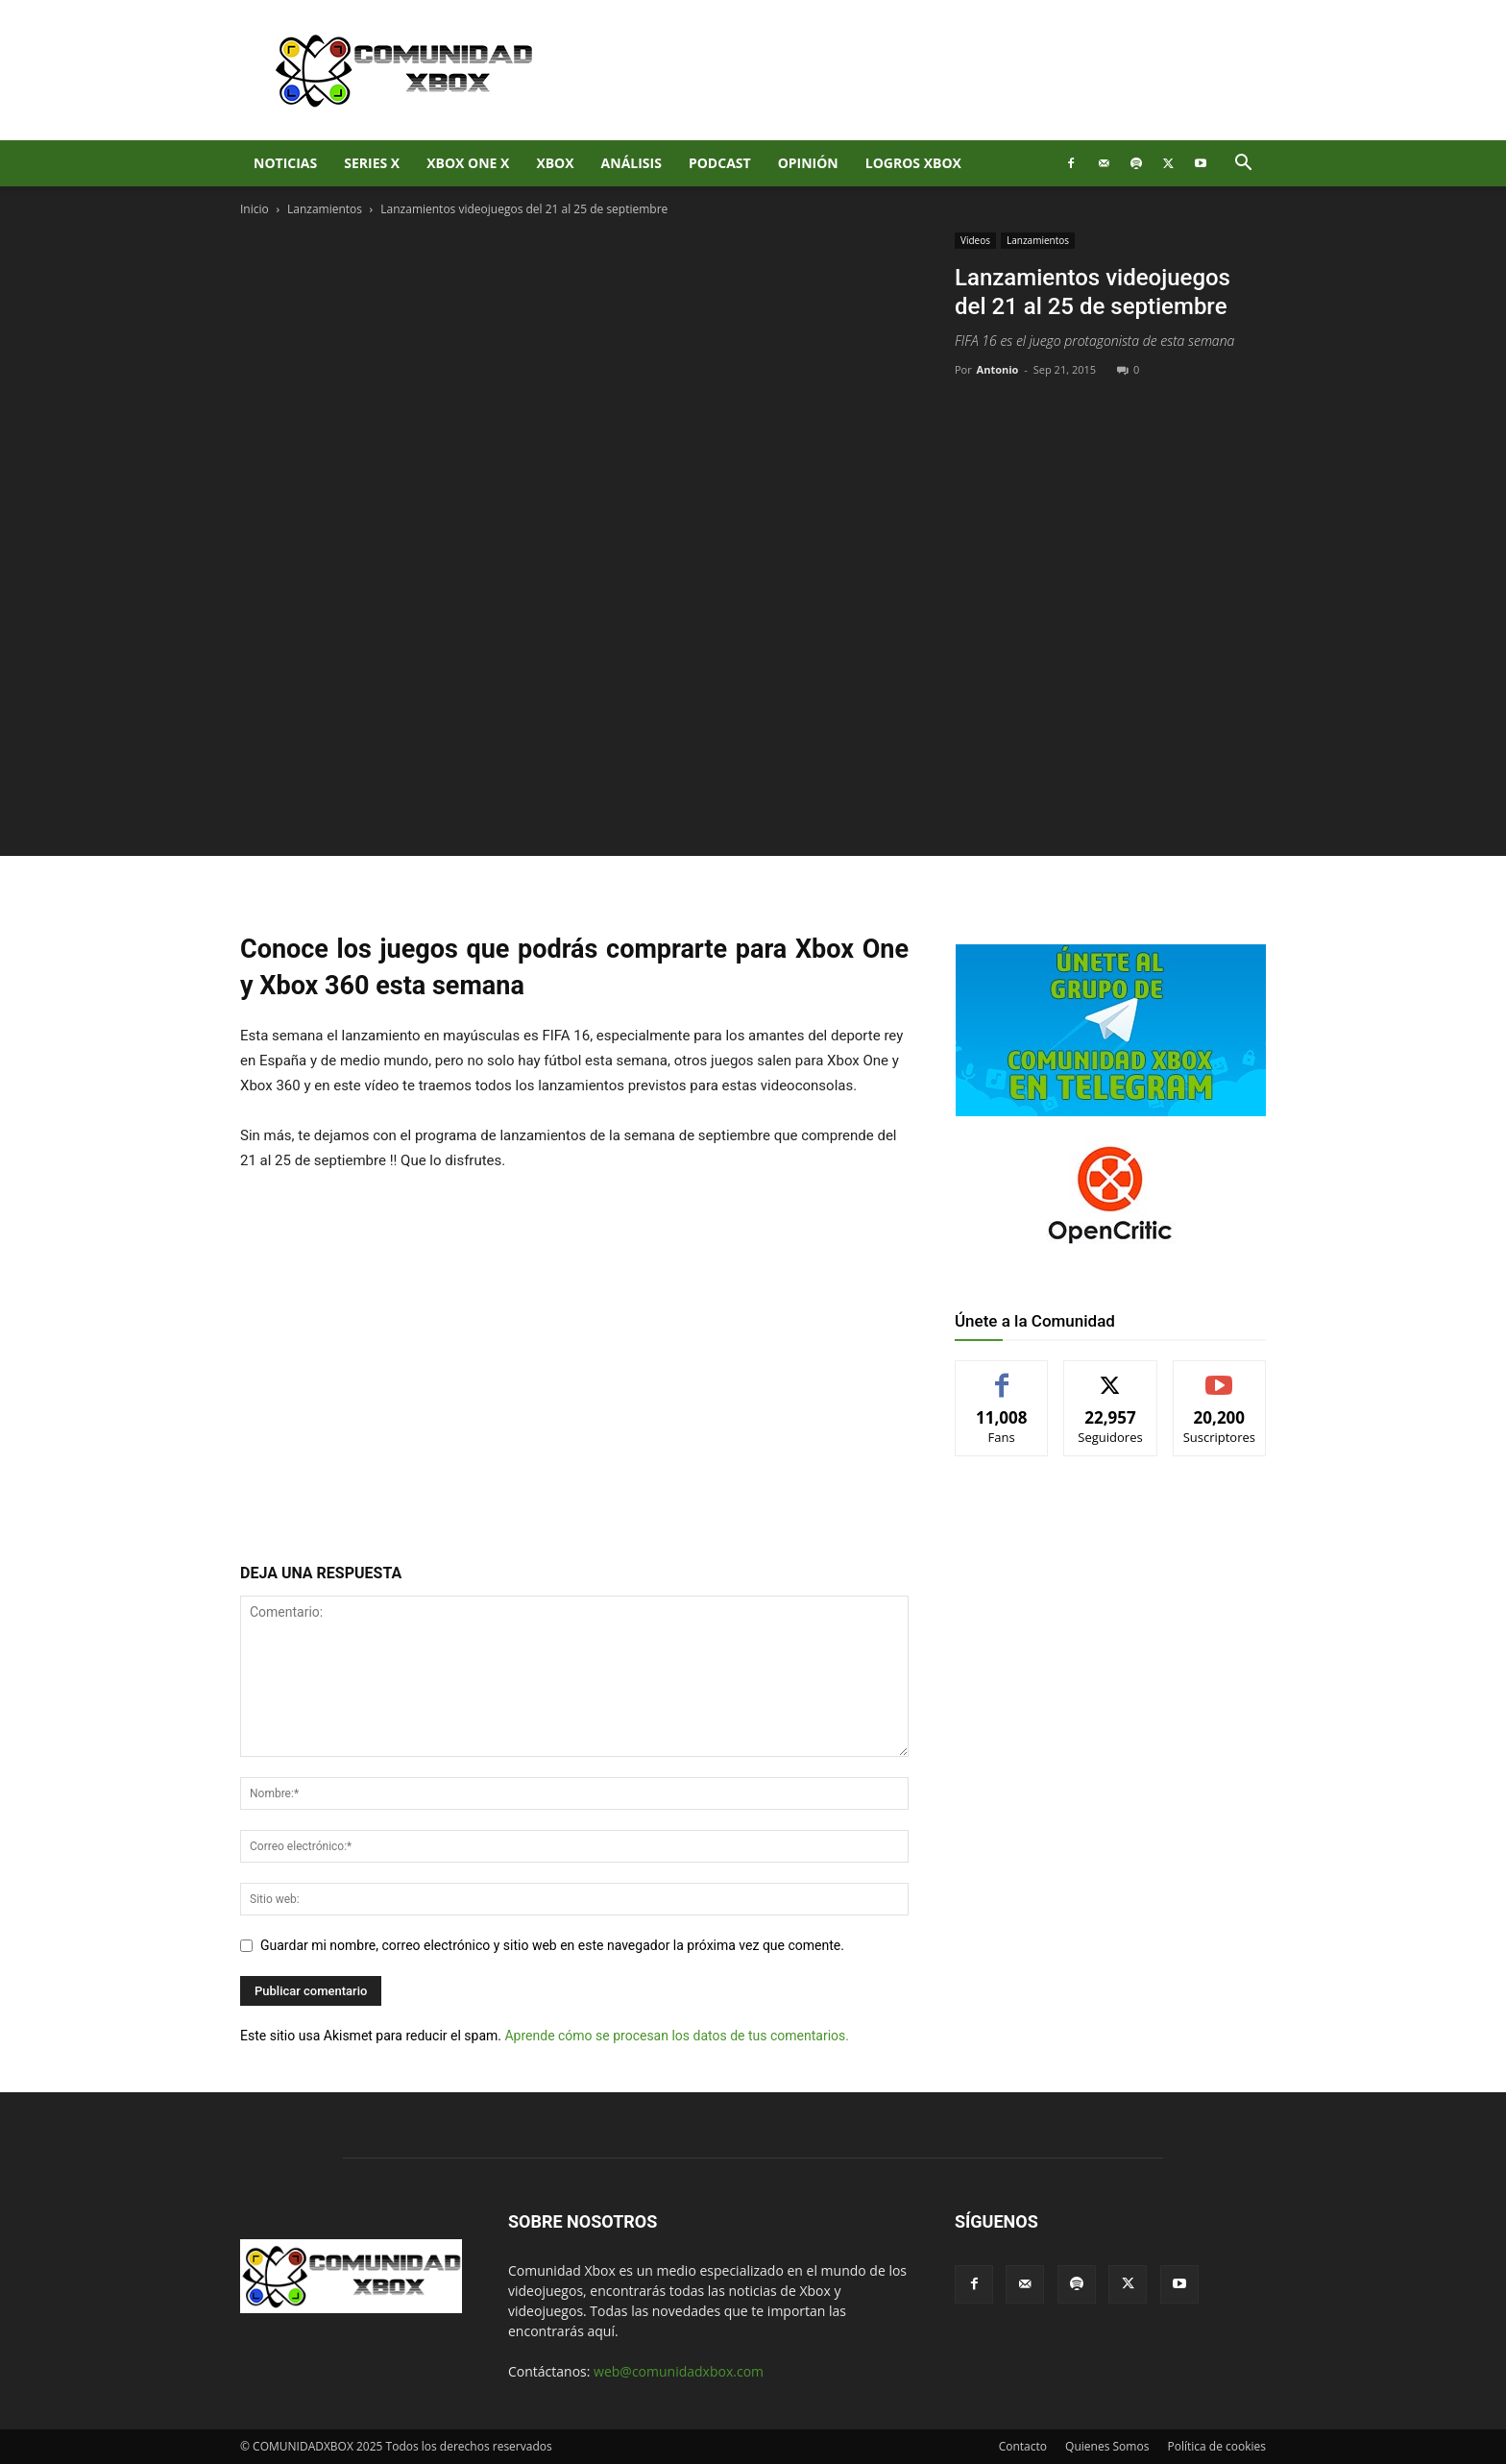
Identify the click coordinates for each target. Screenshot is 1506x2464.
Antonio (998, 369)
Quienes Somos (1107, 2446)
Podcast (720, 163)
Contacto (1023, 2446)
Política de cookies (1216, 2446)
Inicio (254, 209)
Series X (372, 163)
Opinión (808, 163)
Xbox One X (467, 163)
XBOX (554, 163)
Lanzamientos (324, 209)
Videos (975, 240)
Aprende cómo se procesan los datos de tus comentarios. (676, 2035)
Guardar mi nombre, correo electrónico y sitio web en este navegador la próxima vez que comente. (552, 1945)
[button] (1243, 165)
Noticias (285, 163)
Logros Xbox (913, 163)
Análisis (631, 163)
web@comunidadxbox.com (679, 2371)
